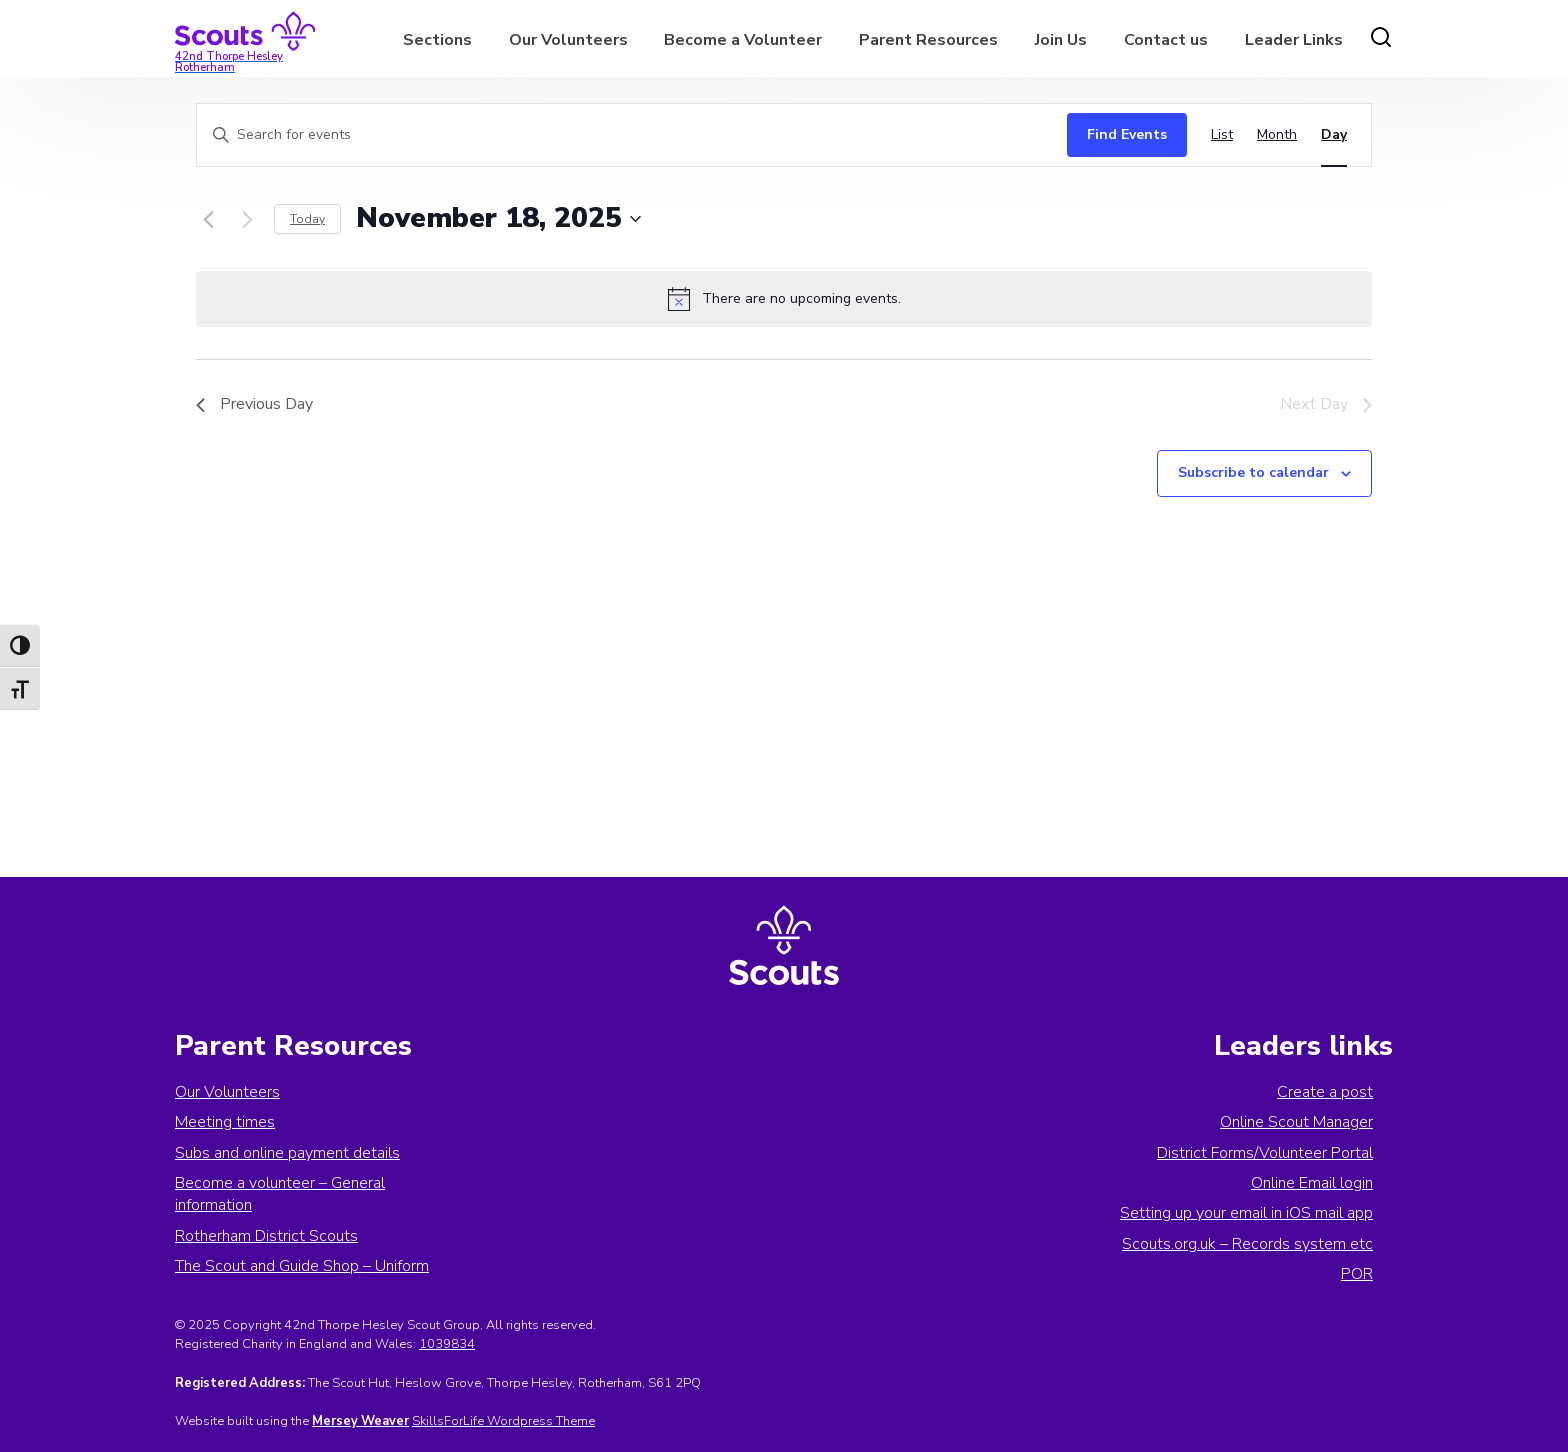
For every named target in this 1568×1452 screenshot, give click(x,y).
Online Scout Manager (1296, 1122)
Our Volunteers (568, 40)
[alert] (784, 299)
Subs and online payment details (287, 1153)
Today (307, 219)
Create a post (1325, 1092)
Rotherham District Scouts (266, 1236)
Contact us (1166, 40)
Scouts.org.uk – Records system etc (1247, 1244)
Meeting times (225, 1122)
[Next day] (247, 219)
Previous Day (254, 404)
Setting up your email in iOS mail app (1246, 1213)
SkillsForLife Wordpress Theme (503, 1421)
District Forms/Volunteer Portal (1265, 1153)
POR (1357, 1274)
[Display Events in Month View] (1277, 135)
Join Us (1061, 40)
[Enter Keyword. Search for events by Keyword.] (627, 135)
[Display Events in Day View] (1334, 135)
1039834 (447, 1344)
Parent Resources (928, 40)
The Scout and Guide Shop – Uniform (302, 1266)
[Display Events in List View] (1222, 135)
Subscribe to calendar (1253, 472)
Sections (437, 40)
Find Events (1127, 134)
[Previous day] (208, 219)
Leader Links (1294, 40)
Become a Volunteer (743, 40)
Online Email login (1312, 1183)
